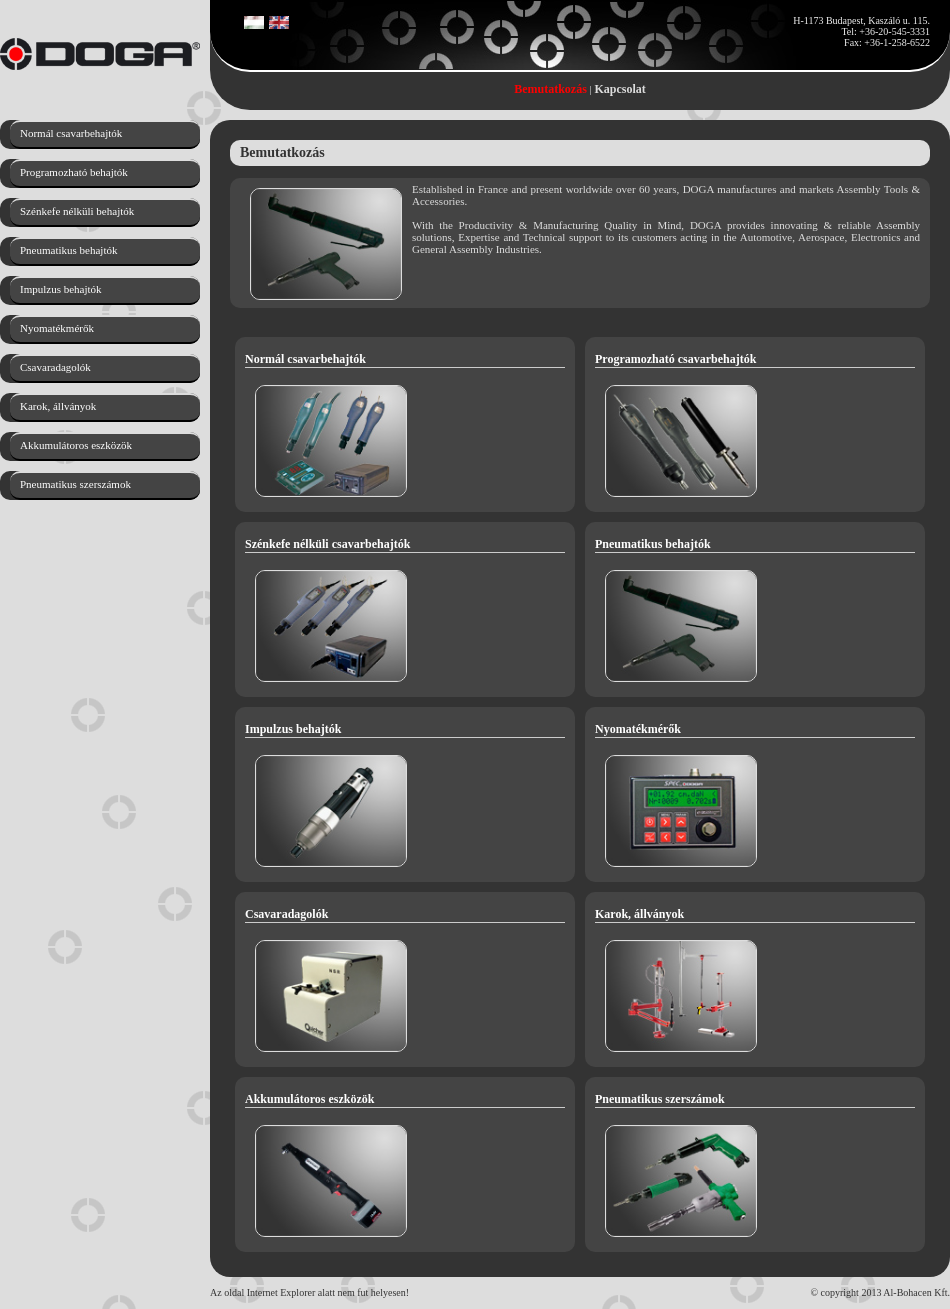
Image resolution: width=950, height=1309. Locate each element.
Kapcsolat (620, 89)
